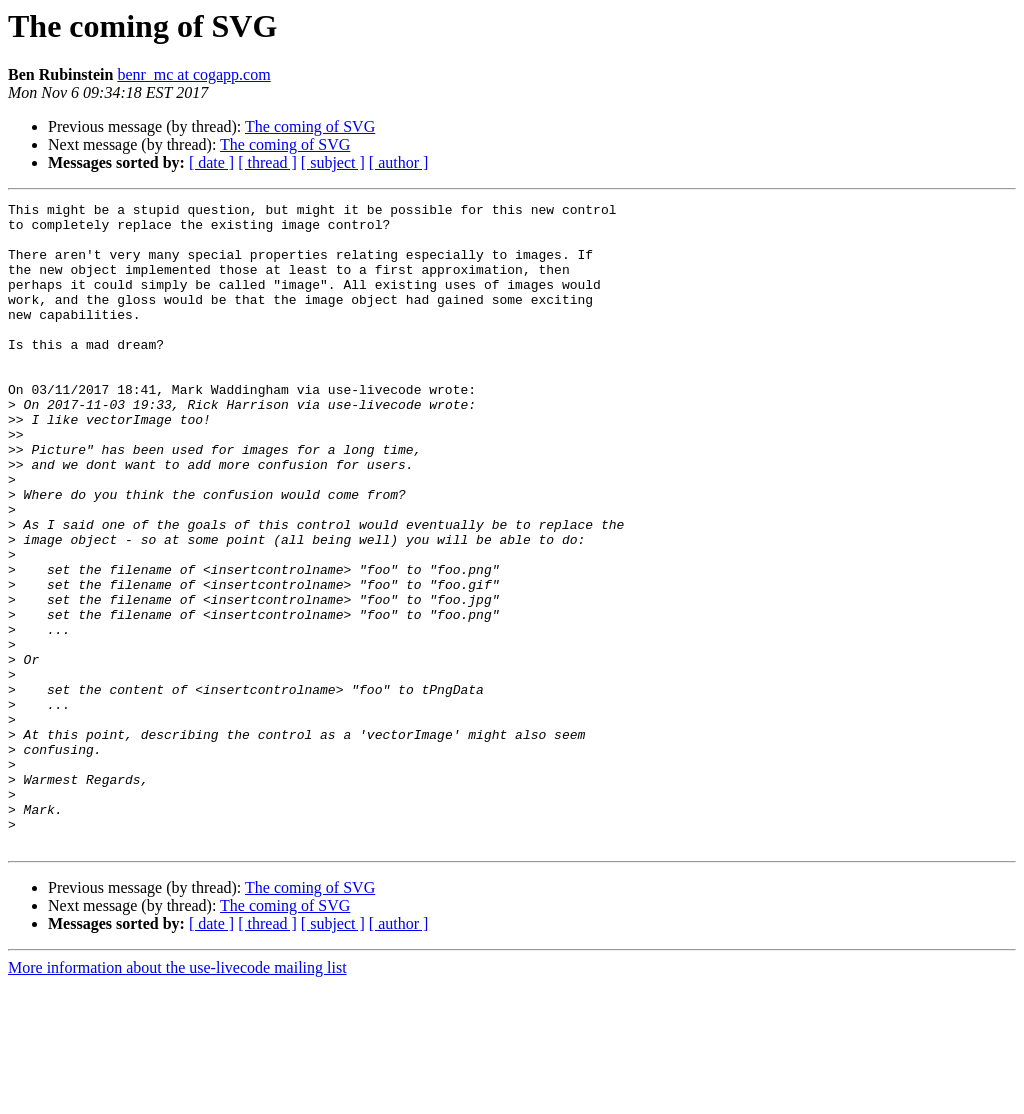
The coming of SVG (310, 126)
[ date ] (211, 162)
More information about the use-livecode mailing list (177, 1096)
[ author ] (399, 162)
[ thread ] (267, 162)
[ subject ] (333, 162)
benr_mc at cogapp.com (193, 74)
